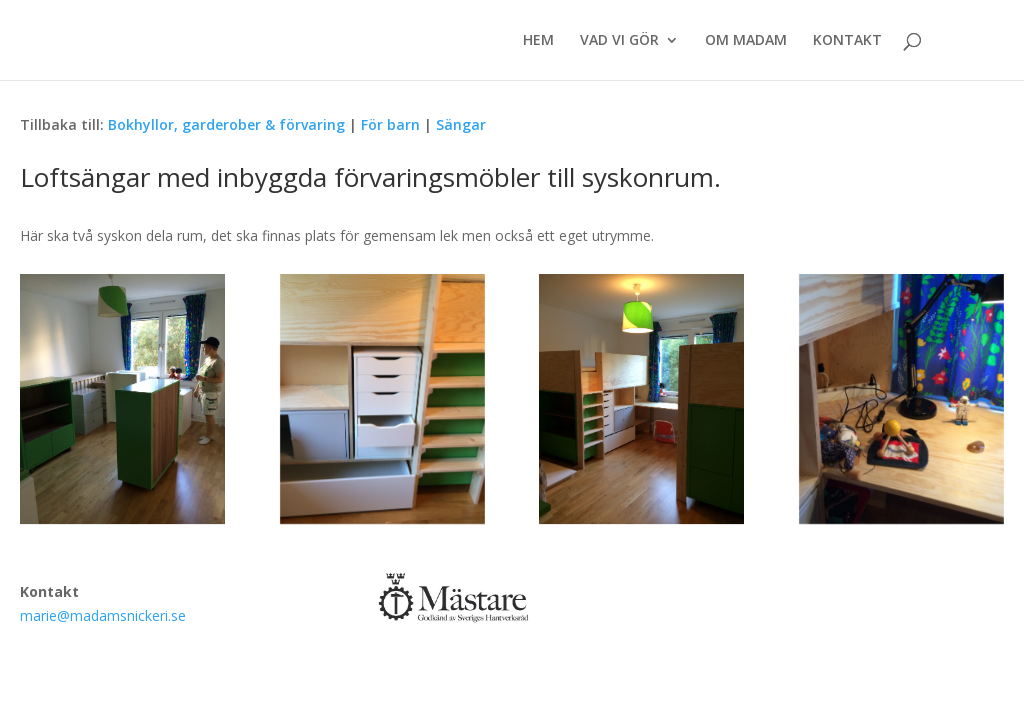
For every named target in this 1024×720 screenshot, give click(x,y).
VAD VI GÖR (619, 41)
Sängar (461, 124)
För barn (390, 124)
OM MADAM (746, 41)
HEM (538, 41)
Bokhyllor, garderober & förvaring (226, 124)
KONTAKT (847, 41)
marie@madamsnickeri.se (103, 615)
